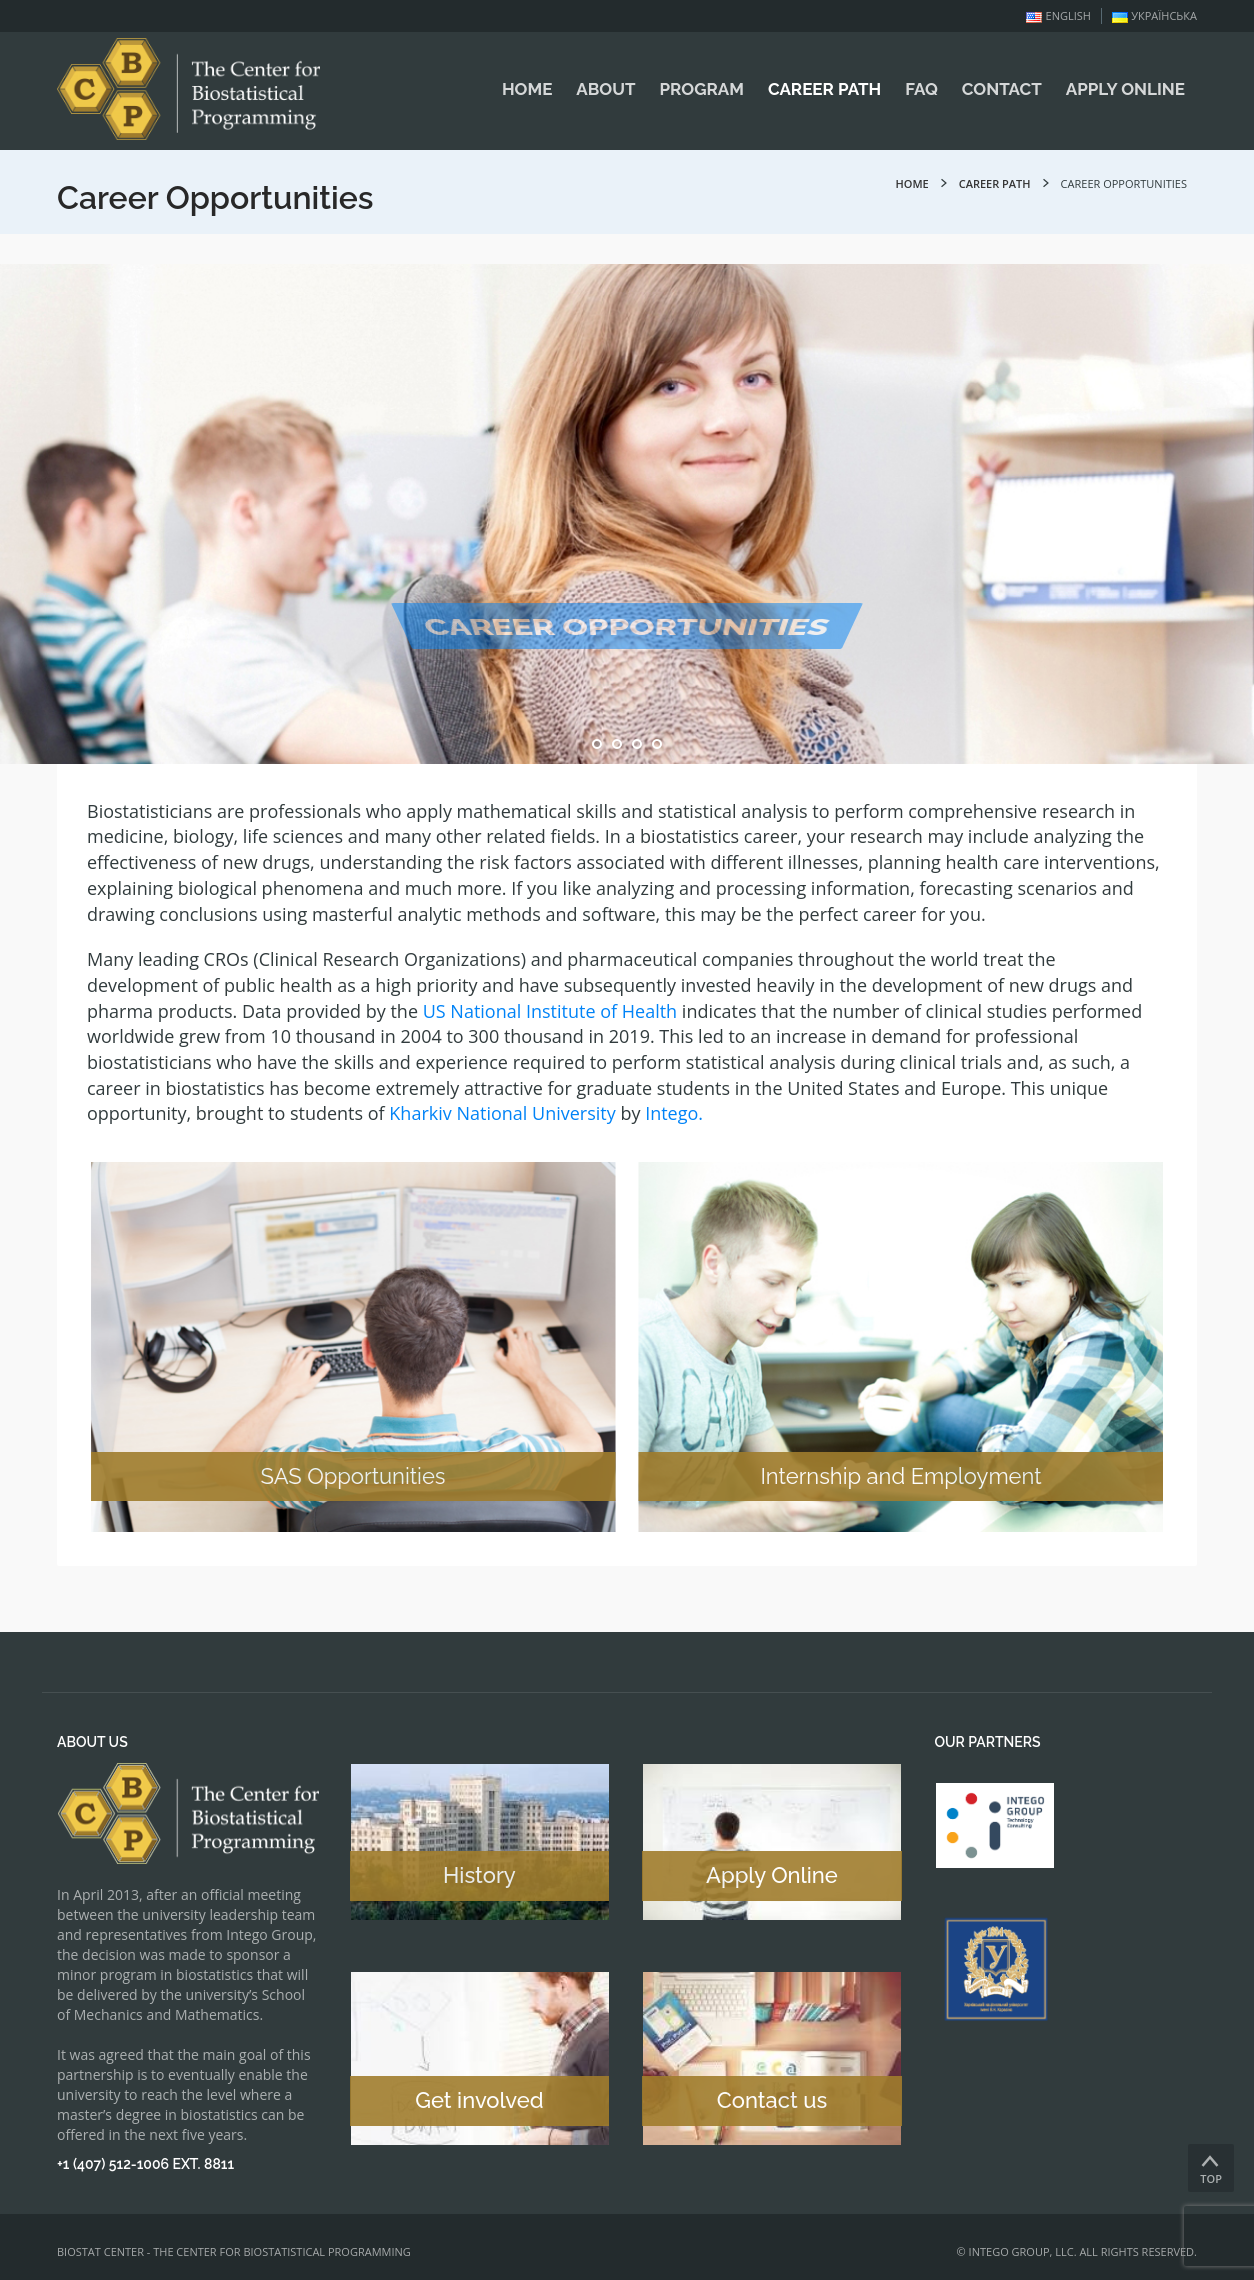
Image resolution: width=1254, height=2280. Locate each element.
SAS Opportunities (344, 1476)
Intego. (674, 1113)
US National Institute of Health (550, 1011)
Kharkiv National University (502, 1113)
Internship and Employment (909, 1476)
